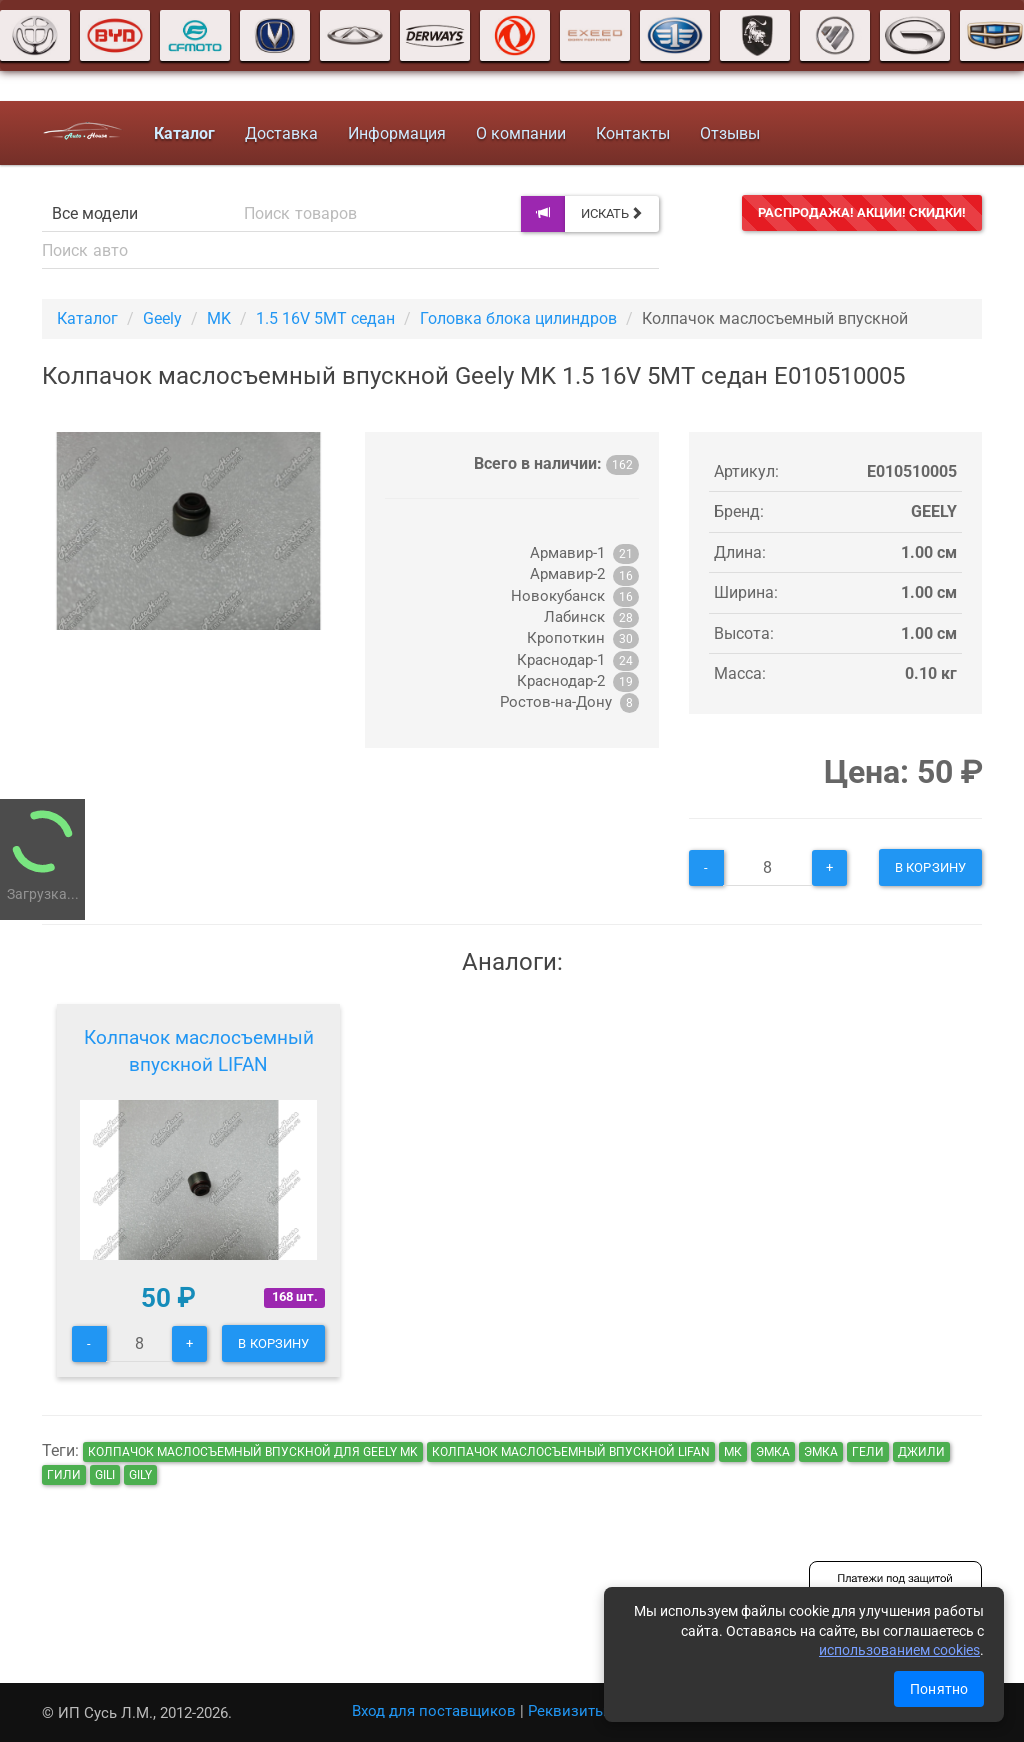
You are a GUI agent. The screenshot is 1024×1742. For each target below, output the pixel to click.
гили (64, 1475)
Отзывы (729, 133)
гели (868, 1452)
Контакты (632, 133)
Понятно (939, 1689)
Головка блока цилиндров (518, 318)
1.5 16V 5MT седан (325, 318)
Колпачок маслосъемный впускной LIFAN (199, 1051)
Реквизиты (567, 1711)
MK (219, 318)
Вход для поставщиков (434, 1711)
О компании (520, 133)
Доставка (280, 133)
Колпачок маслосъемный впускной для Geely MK (253, 1452)
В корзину (930, 867)
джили (921, 1452)
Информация (396, 133)
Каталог (87, 318)
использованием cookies (899, 1650)
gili (105, 1475)
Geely (162, 318)
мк (733, 1452)
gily (140, 1475)
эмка (773, 1452)
